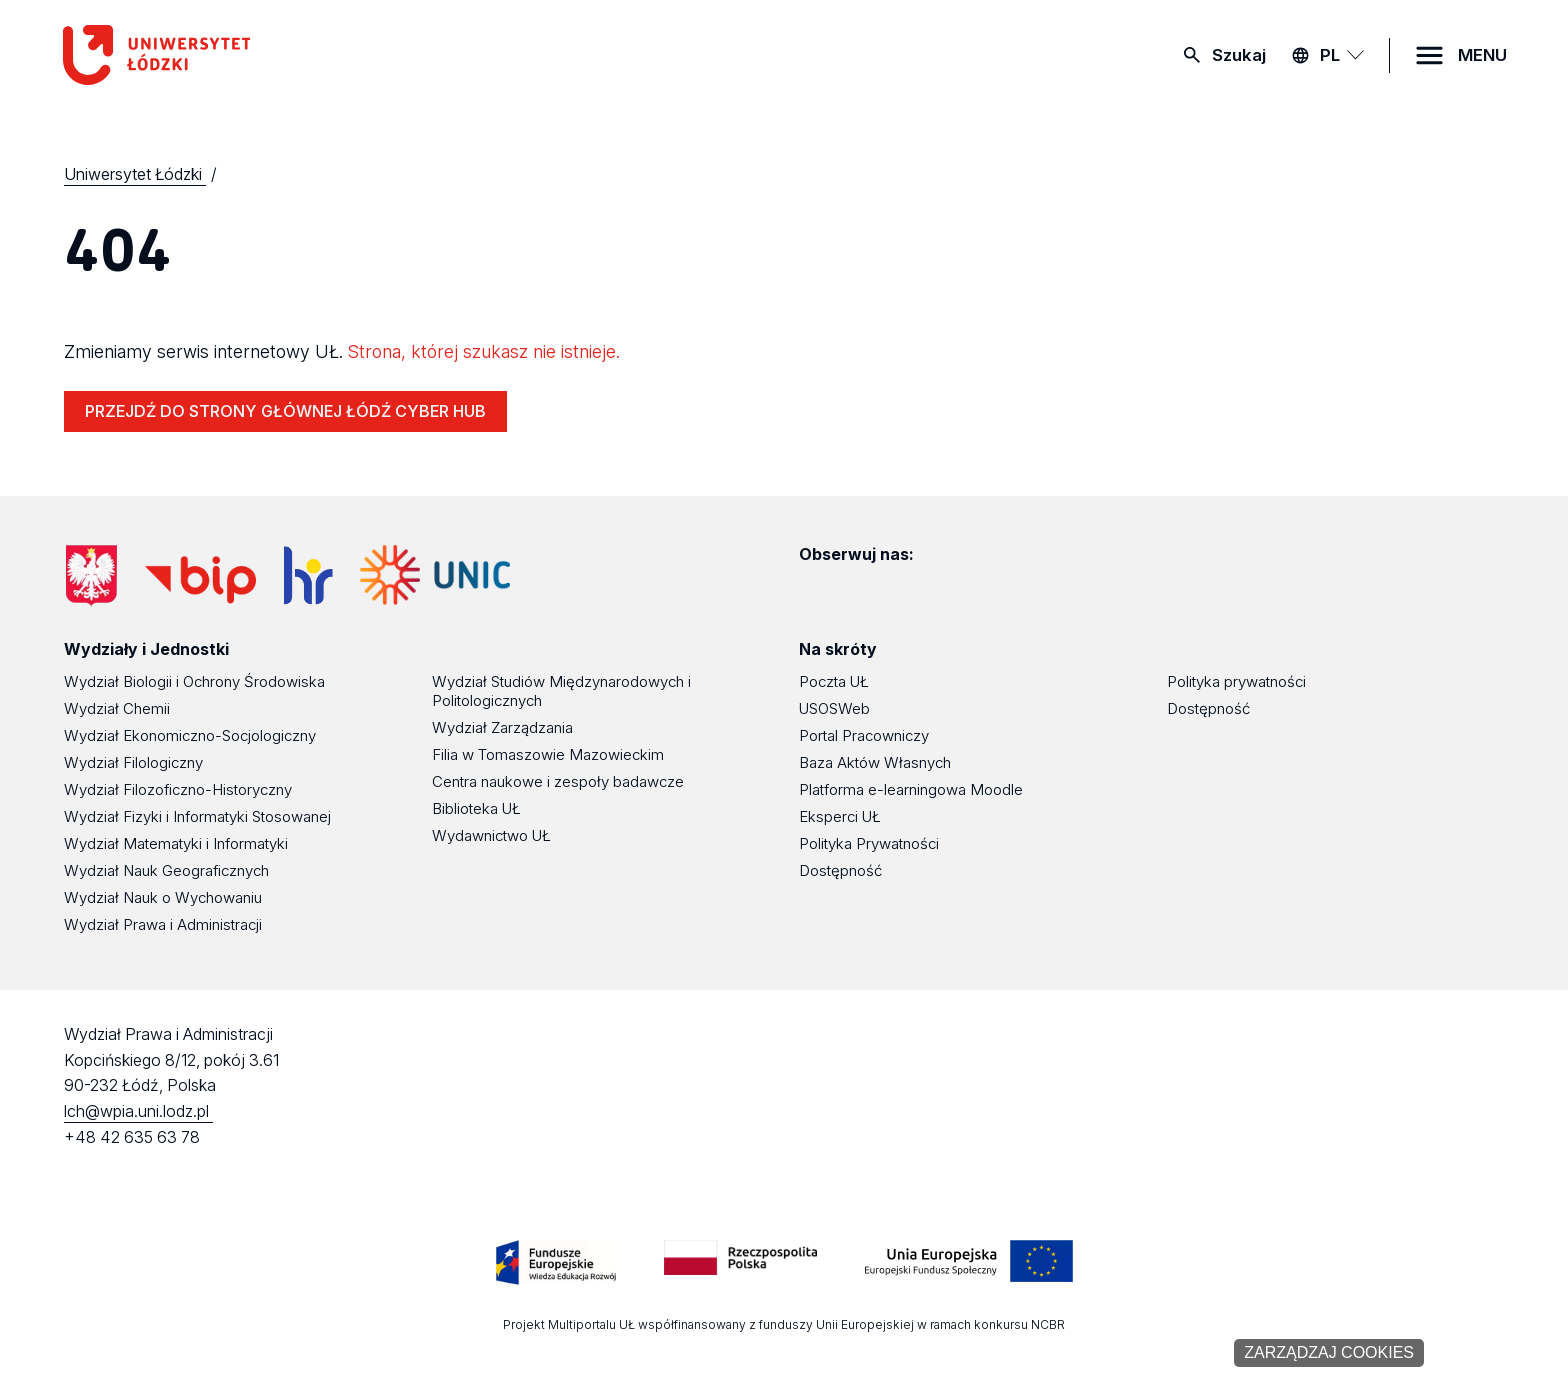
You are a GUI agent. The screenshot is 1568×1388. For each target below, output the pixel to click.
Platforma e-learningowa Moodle (911, 789)
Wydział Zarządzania (502, 727)
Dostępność (840, 870)
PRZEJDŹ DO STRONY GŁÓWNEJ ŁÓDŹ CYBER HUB (285, 411)
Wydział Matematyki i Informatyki (176, 843)
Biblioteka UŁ (476, 808)
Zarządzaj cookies (1329, 1352)
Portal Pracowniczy (864, 735)
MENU (1482, 55)
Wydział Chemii (117, 708)
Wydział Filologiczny (133, 762)
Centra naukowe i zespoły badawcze (558, 781)
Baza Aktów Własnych (875, 762)
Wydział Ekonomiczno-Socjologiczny (190, 735)
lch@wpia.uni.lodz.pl (138, 1111)
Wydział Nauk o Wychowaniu (163, 897)
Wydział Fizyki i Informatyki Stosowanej (197, 816)
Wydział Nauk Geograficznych (166, 870)
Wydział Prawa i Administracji (163, 924)
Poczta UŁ (834, 681)
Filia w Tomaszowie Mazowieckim (548, 754)
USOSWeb (834, 708)
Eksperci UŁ (840, 816)
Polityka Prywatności (869, 843)
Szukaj (1239, 55)
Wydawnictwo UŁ (491, 835)
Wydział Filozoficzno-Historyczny (178, 789)
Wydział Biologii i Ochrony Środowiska (194, 681)
